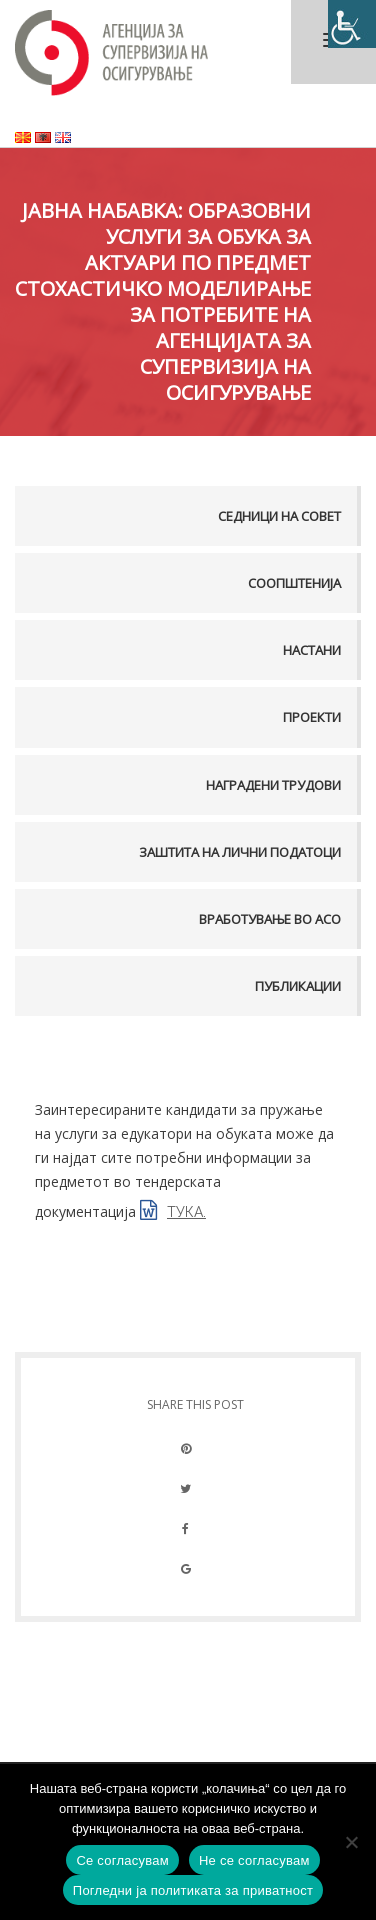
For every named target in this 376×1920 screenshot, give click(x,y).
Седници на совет (279, 516)
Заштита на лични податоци (240, 852)
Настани (312, 650)
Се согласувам (122, 1860)
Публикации (298, 986)
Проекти (312, 717)
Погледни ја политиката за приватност (193, 1890)
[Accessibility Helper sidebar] (352, 24)
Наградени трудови (273, 785)
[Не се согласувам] (351, 1842)
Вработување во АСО (270, 919)
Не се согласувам (254, 1860)
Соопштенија (294, 583)
